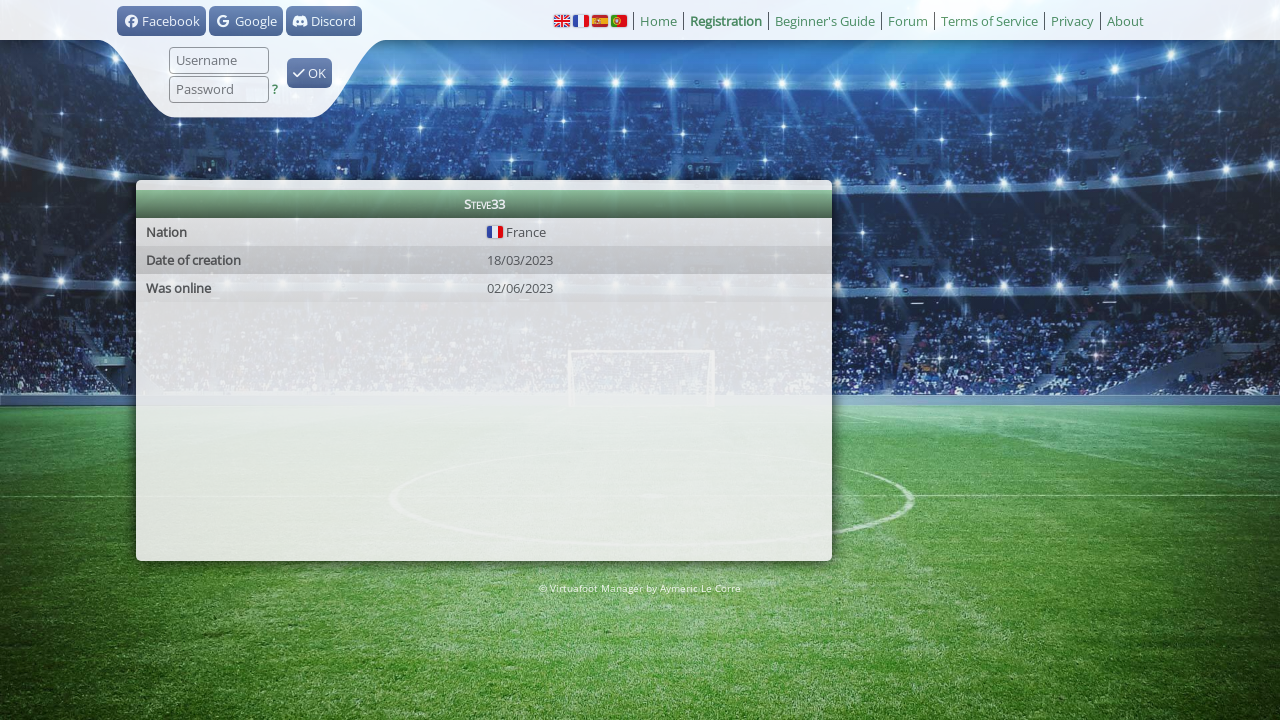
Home (658, 21)
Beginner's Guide (825, 21)
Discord (324, 21)
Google (245, 21)
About (1125, 21)
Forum (908, 21)
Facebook (161, 21)
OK (309, 73)
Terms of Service (989, 21)
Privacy (1072, 21)
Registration (726, 21)
